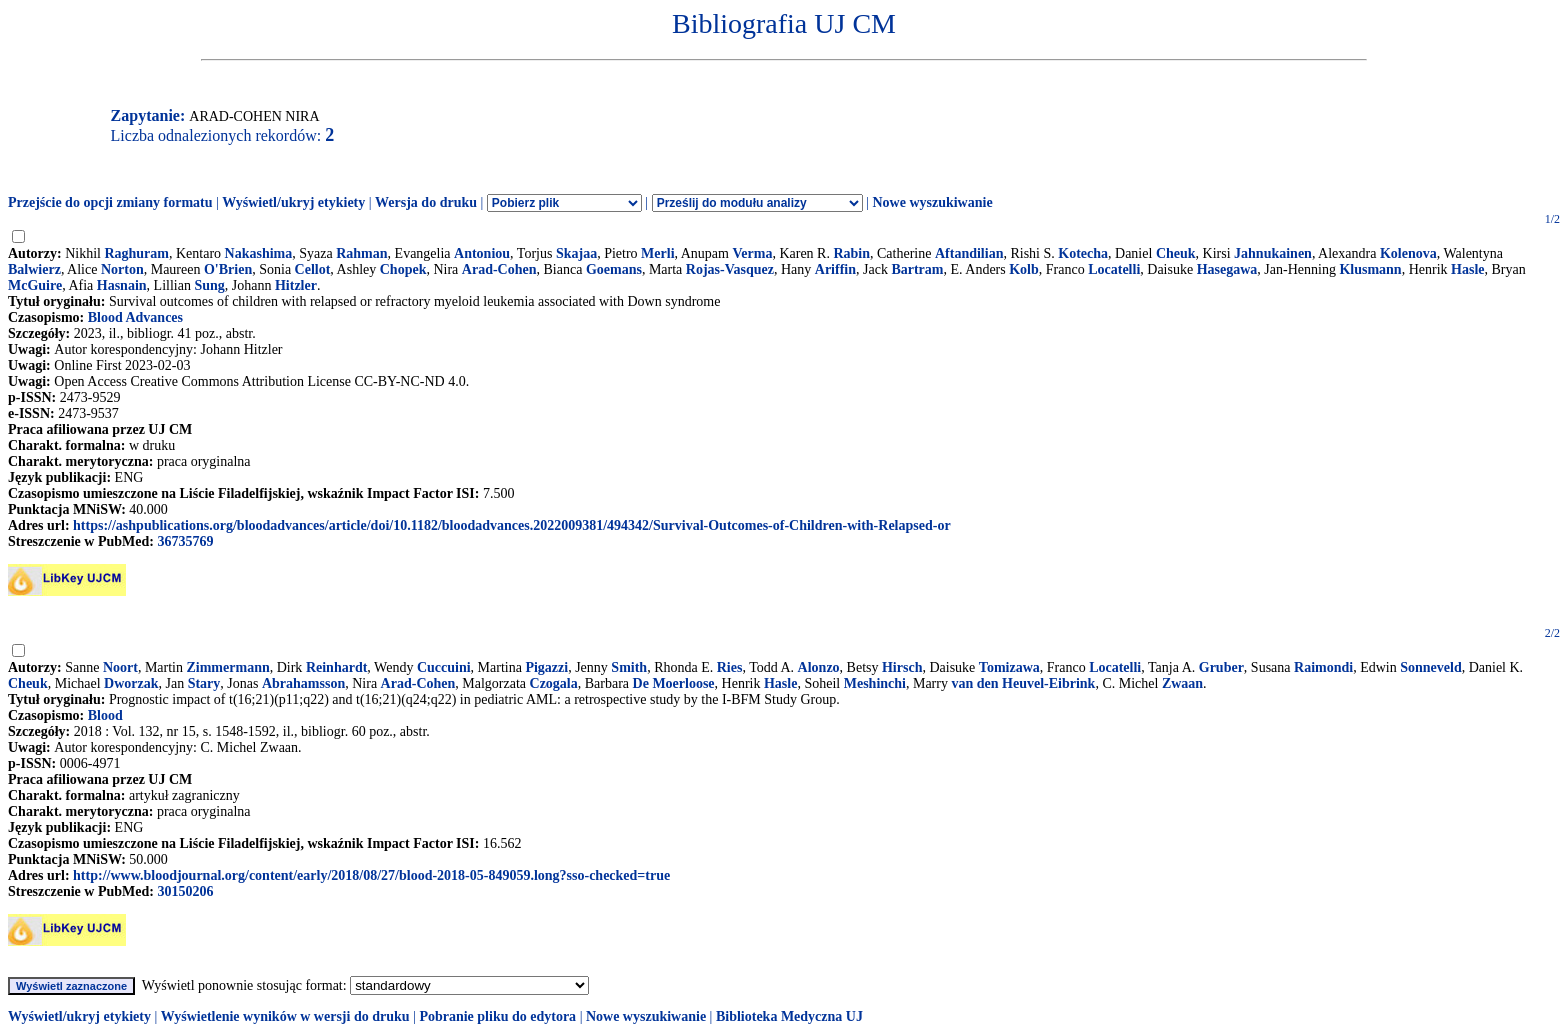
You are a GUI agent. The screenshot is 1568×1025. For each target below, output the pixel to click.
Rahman (361, 253)
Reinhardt (336, 667)
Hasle (1467, 269)
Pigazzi (546, 667)
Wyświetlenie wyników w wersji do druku (285, 1016)
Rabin (851, 253)
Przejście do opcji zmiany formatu (110, 202)
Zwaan (1182, 683)
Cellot (313, 269)
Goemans (614, 269)
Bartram (917, 269)
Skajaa (576, 253)
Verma (752, 253)
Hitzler (296, 285)
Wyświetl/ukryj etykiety (293, 202)
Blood (105, 715)
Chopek (403, 269)
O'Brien (228, 269)
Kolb (1024, 269)
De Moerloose (674, 683)
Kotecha (1083, 253)
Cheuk (1176, 253)
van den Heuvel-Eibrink (1023, 683)
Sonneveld (1430, 667)
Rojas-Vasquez (730, 269)
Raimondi (1323, 667)
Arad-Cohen (499, 269)
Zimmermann (227, 667)
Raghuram (136, 253)
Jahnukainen (1273, 253)
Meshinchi (875, 683)
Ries (730, 667)
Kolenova (1408, 253)
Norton (122, 269)
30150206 (185, 891)
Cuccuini (444, 667)
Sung (209, 285)
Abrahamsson (303, 683)
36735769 (185, 541)
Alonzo (819, 667)
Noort (120, 667)
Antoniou (482, 253)
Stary (204, 683)
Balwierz (34, 269)
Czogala (554, 683)
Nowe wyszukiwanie (932, 202)
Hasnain (122, 285)
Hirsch (902, 667)
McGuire (35, 285)
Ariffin (835, 269)
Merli (657, 253)
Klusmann (1370, 269)
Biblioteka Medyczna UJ (789, 1016)
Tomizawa (1009, 667)
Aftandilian (969, 253)
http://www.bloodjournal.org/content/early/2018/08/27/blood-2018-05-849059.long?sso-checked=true (371, 875)
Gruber (1221, 667)
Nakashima (259, 253)
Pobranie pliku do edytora (497, 1016)
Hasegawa (1227, 269)
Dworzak (131, 683)
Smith (629, 667)
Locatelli (1114, 269)
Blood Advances (135, 317)
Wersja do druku (426, 202)
